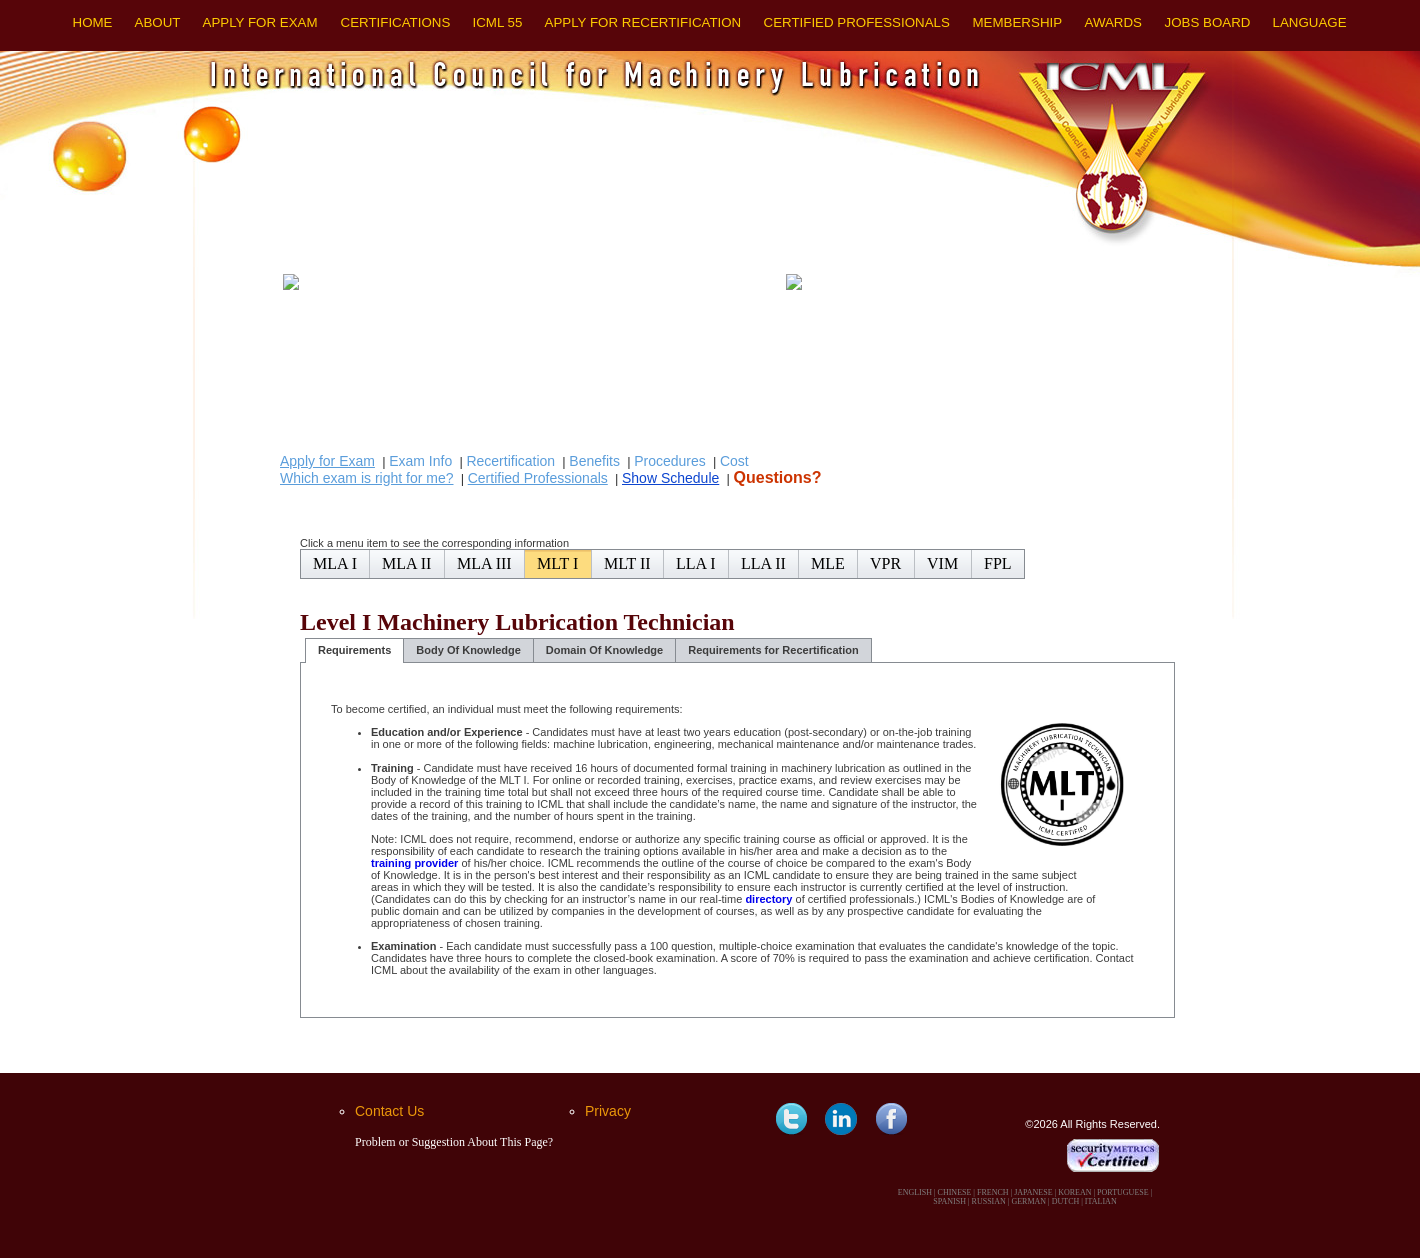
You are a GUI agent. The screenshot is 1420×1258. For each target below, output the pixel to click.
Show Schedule (670, 478)
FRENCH (993, 1192)
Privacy (608, 1111)
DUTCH (1066, 1201)
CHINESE (955, 1192)
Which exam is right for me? (367, 478)
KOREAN (1074, 1192)
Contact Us (389, 1111)
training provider (414, 863)
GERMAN (1028, 1201)
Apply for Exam (327, 461)
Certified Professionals (538, 478)
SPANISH (949, 1201)
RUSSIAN (989, 1201)
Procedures (670, 461)
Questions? (778, 477)
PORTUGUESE (1123, 1192)
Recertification (510, 461)
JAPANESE (1033, 1192)
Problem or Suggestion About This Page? (454, 1142)
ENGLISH (915, 1192)
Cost (734, 461)
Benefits (594, 461)
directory (768, 899)
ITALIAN (1101, 1201)
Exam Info (420, 461)
